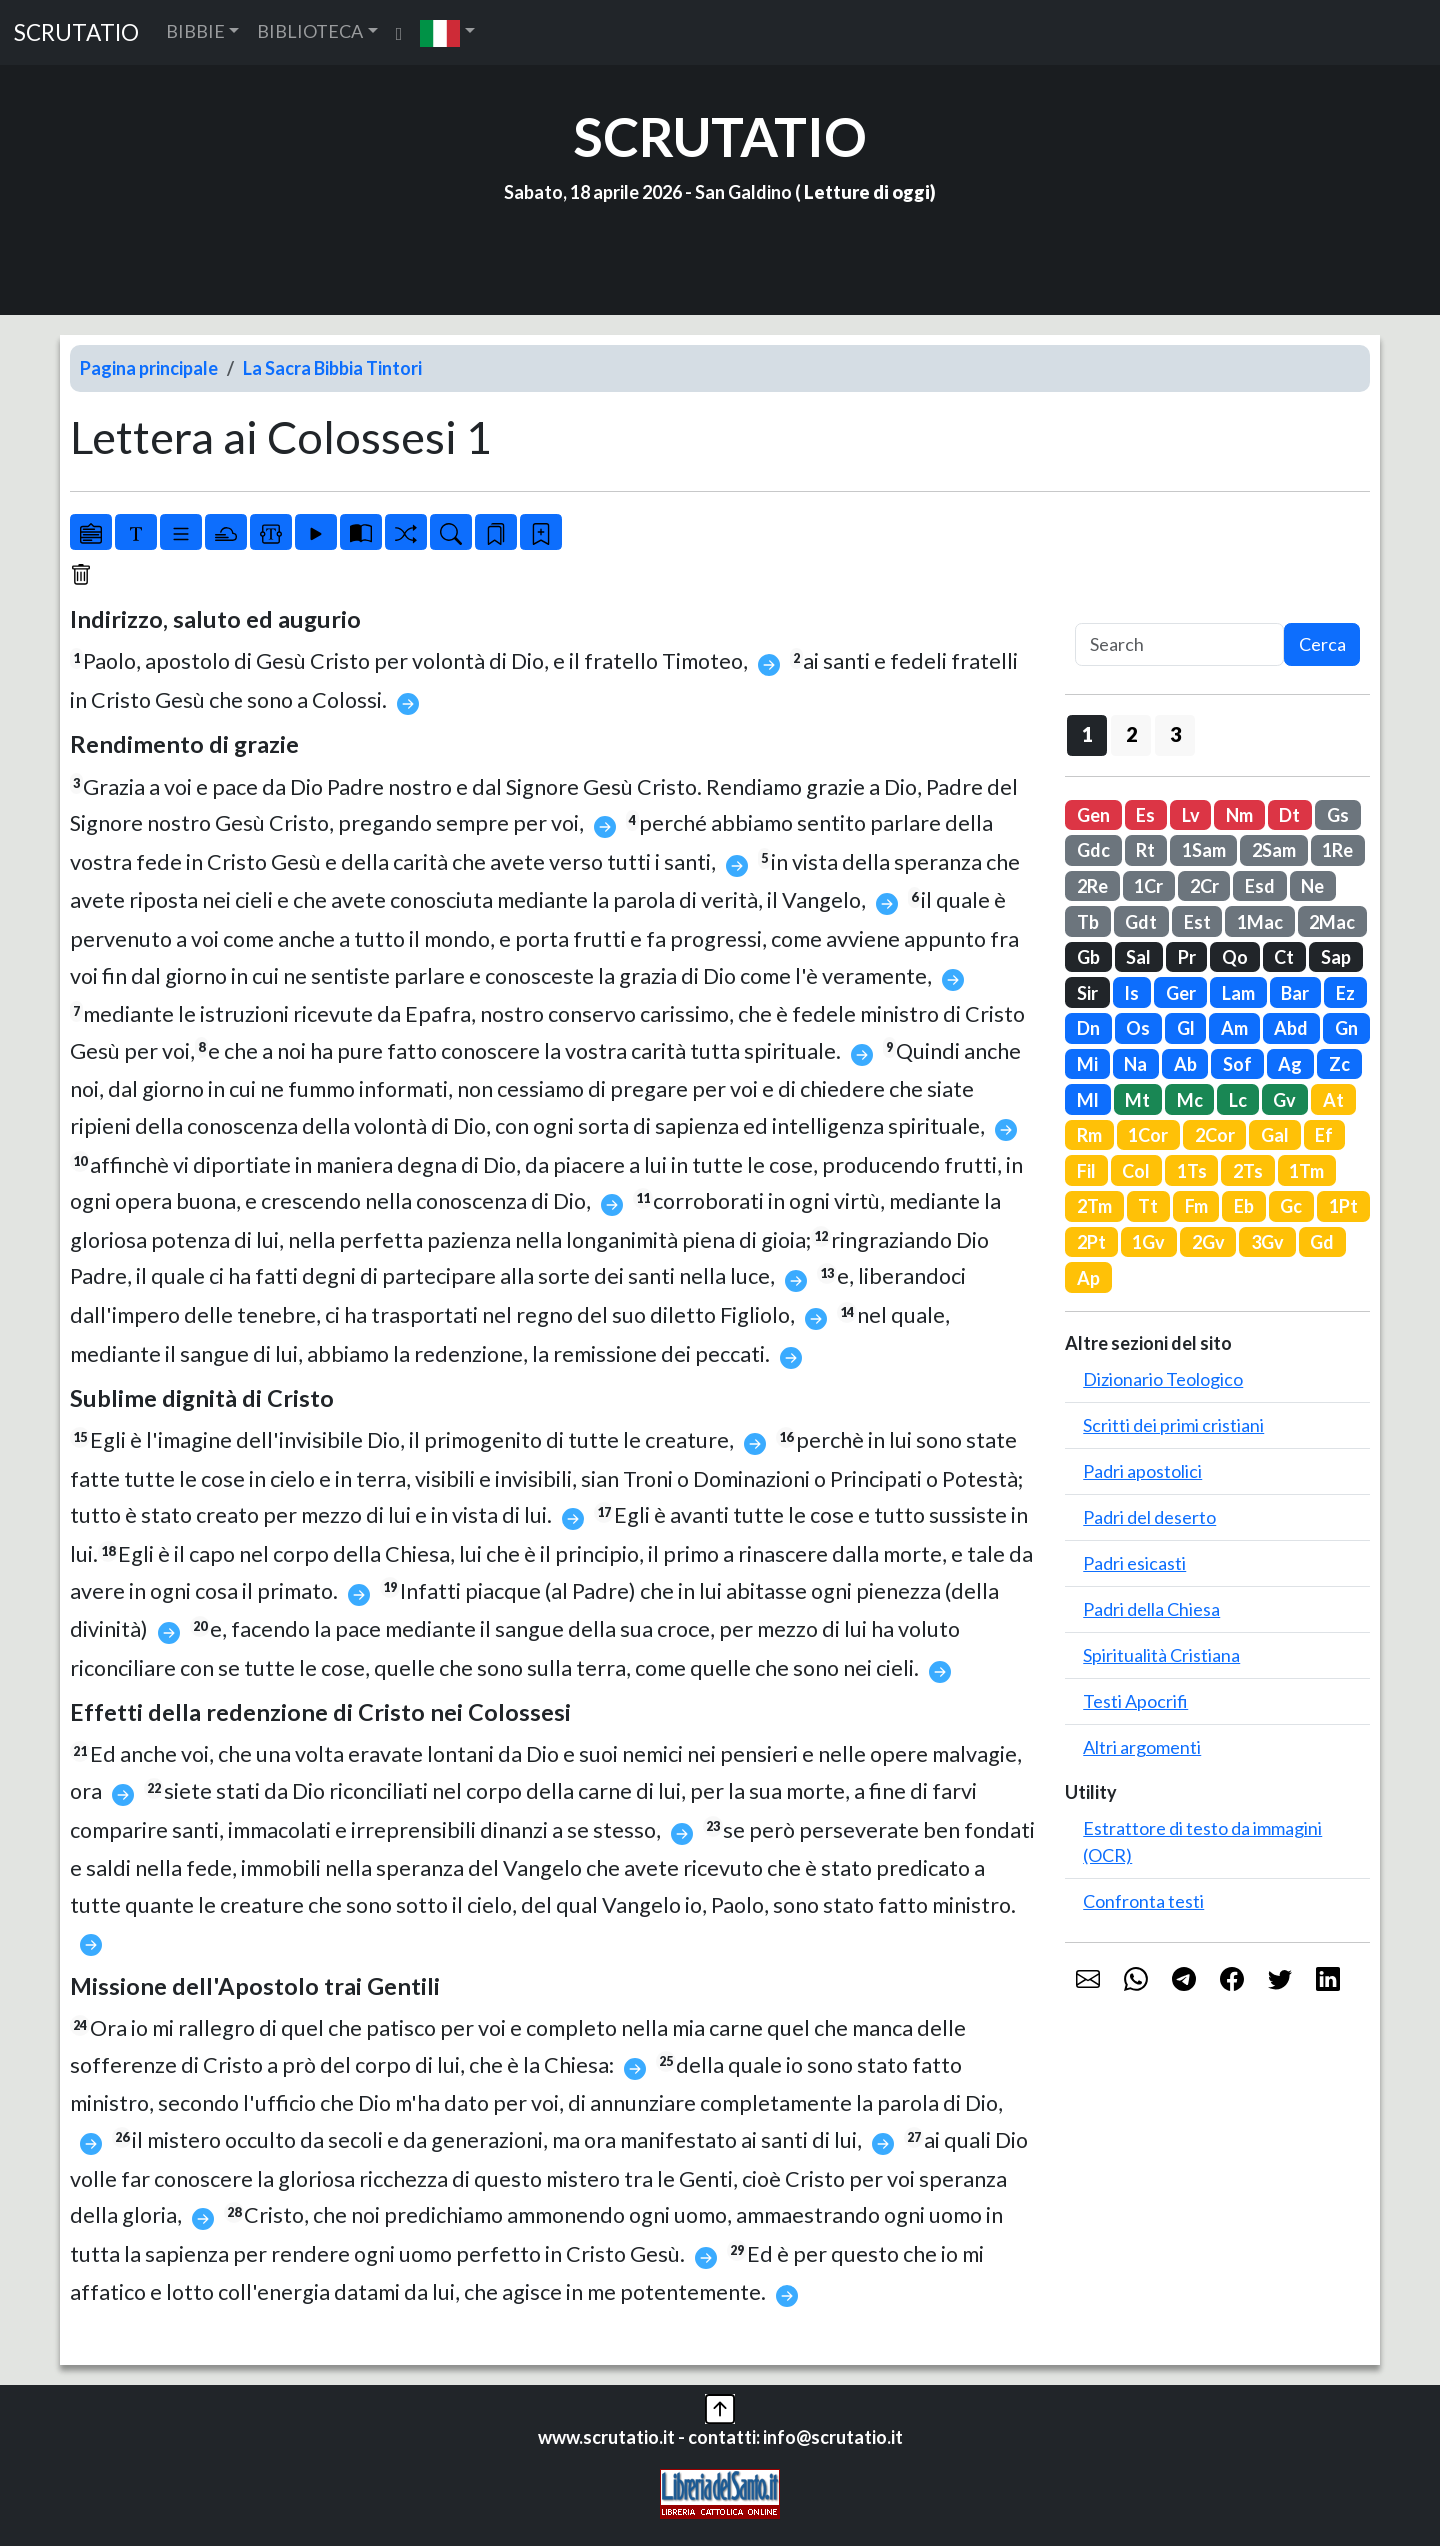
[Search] (1179, 644)
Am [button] (1234, 1028)
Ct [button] (1284, 957)
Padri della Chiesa (1151, 1609)
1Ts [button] (1192, 1171)
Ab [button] (1185, 1064)
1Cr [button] (1148, 886)
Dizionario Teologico (1163, 1379)
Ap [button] (1088, 1278)
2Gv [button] (1208, 1242)
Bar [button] (1295, 993)
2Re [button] (1092, 886)
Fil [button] (1086, 1171)
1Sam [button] (1204, 850)
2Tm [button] (1094, 1206)
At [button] (1333, 1100)
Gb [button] (1088, 957)
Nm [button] (1239, 815)
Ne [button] (1312, 886)
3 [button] (1175, 734)
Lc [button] (1238, 1100)
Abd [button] (1291, 1028)
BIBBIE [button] (195, 31)
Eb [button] (1244, 1206)
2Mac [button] (1332, 922)
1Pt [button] (1343, 1206)
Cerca (1322, 644)
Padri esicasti (1134, 1563)
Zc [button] (1339, 1064)
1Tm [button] (1306, 1171)
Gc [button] (1291, 1206)
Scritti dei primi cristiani (1173, 1425)
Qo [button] (1235, 957)
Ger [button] (1181, 993)
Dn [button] (1088, 1028)
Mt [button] (1137, 1100)
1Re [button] (1337, 850)
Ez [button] (1345, 993)
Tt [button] (1148, 1206)
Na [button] (1135, 1064)
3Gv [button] (1267, 1242)
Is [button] (1131, 993)
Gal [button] (1275, 1135)
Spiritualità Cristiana (1161, 1655)
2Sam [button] (1274, 850)
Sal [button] (1138, 957)
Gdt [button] (1141, 922)
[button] (447, 32)
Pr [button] (1187, 957)
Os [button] (1138, 1028)
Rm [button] (1089, 1135)
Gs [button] (1338, 815)
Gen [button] (1093, 815)
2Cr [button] (1204, 886)
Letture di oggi (867, 192)
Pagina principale (149, 368)
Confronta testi (1143, 1901)
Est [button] (1197, 922)
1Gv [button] (1148, 1242)
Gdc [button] (1093, 850)
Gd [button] (1322, 1242)
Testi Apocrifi (1135, 1701)
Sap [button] (1336, 957)
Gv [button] (1284, 1100)
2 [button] (1131, 734)
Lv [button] (1191, 815)
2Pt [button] (1091, 1242)
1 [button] (1087, 734)
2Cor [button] (1215, 1135)
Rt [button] (1145, 850)
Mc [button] (1190, 1100)
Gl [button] (1186, 1028)
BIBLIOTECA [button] (310, 31)
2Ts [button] (1248, 1171)
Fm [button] (1196, 1206)
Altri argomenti (1142, 1747)
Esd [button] (1260, 886)
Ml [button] (1088, 1100)
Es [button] (1145, 815)
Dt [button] (1289, 815)
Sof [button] (1237, 1064)
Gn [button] (1346, 1028)
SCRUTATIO (76, 32)
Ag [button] (1290, 1064)
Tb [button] (1088, 922)
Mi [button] (1087, 1064)
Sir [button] (1087, 993)
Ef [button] (1324, 1135)
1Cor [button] (1148, 1135)
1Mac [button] (1260, 922)
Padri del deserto (1149, 1517)
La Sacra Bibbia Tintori (332, 368)
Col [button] (1136, 1171)
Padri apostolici (1142, 1471)
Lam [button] (1238, 993)
